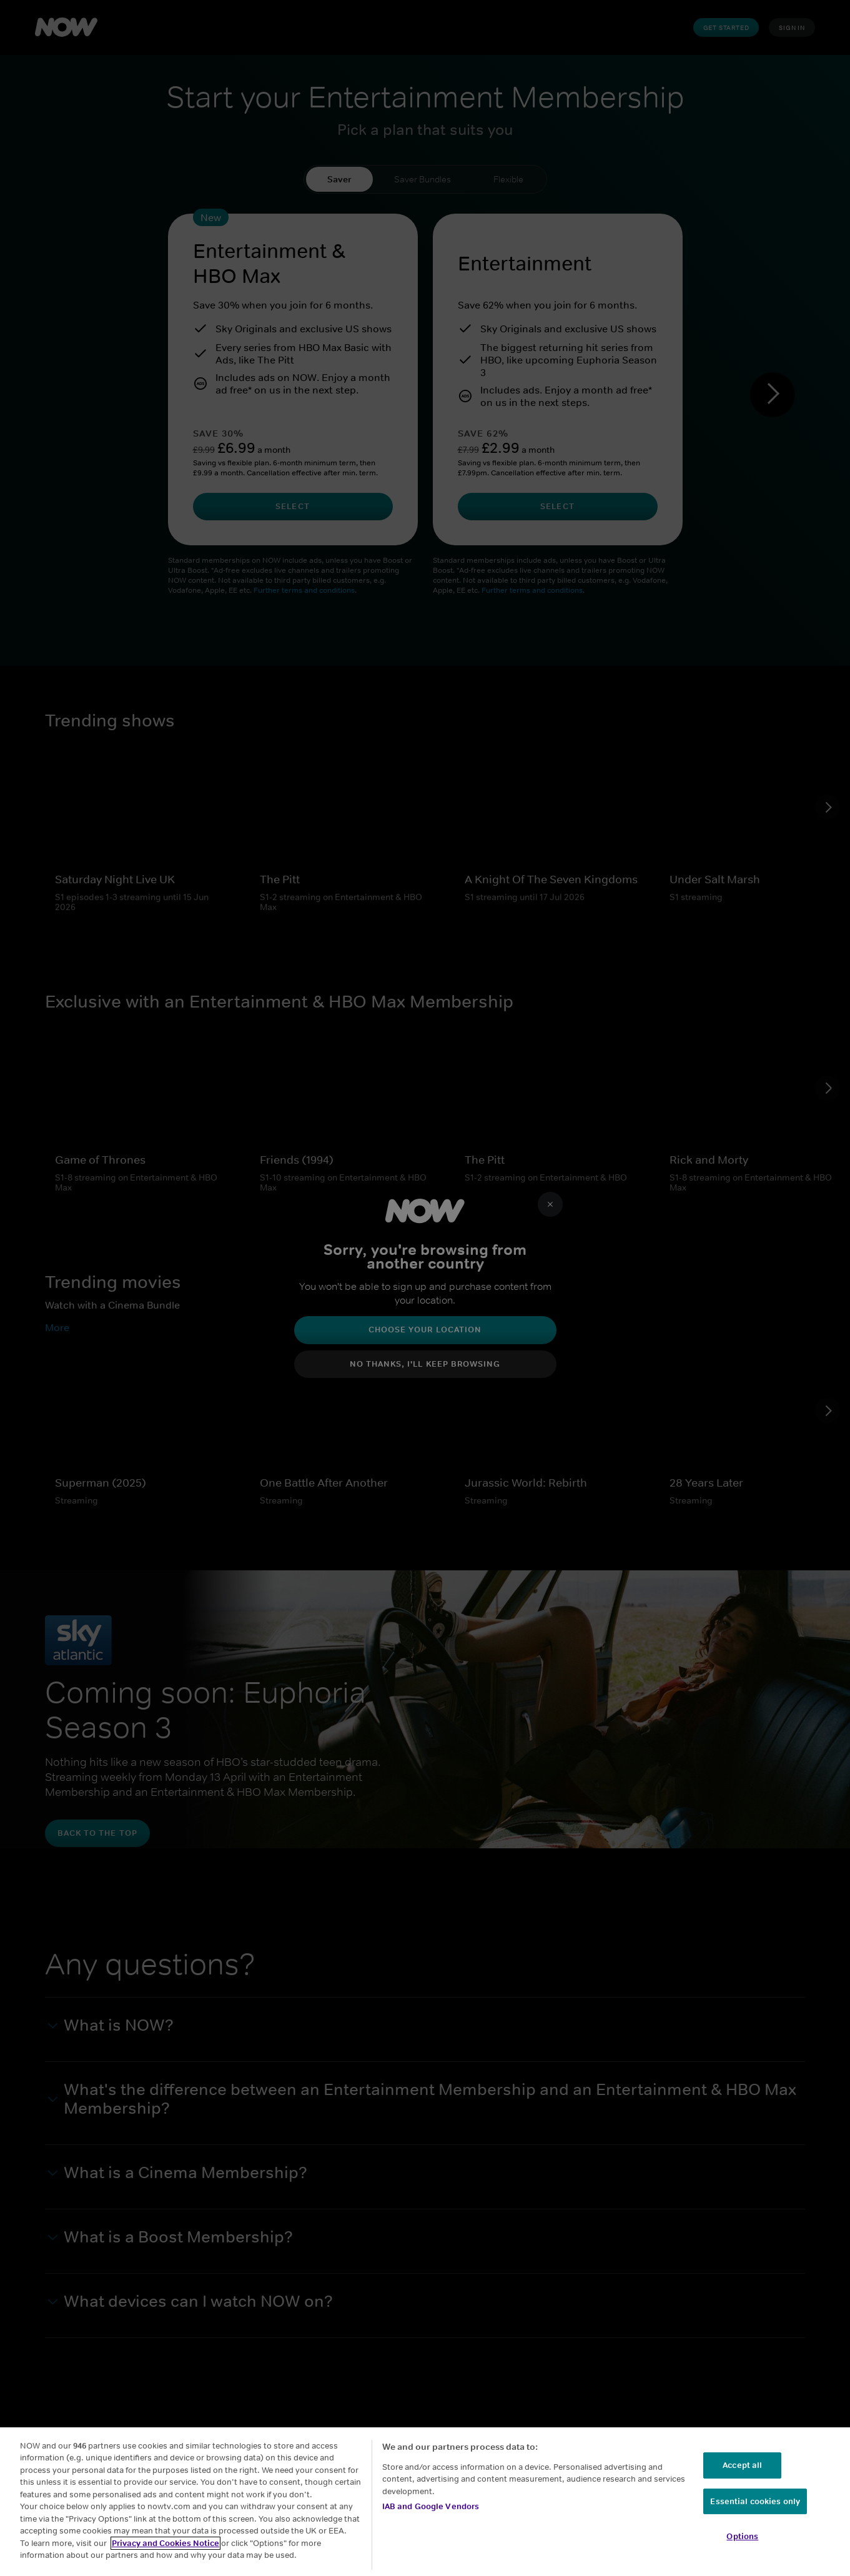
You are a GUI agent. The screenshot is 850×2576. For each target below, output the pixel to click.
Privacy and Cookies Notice (165, 2543)
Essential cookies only (755, 2501)
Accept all (742, 2465)
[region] (425, 2501)
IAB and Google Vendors (431, 2506)
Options (742, 2536)
